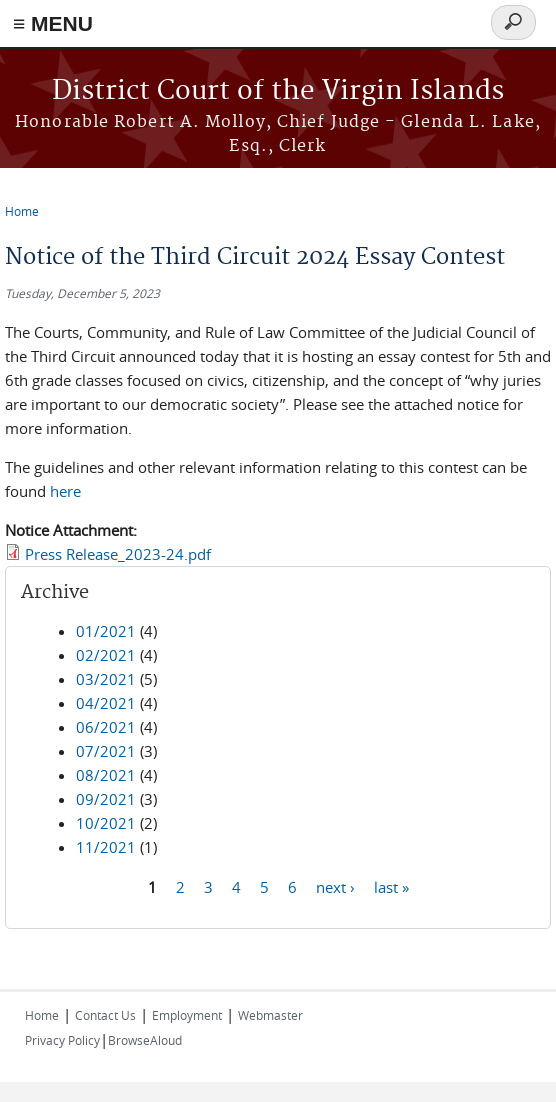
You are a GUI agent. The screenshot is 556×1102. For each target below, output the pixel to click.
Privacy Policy (62, 1040)
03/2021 (106, 679)
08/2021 (106, 775)
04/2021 (106, 703)
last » (391, 886)
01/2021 (106, 631)
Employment (187, 1015)
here (65, 491)
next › (335, 886)
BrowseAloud (145, 1040)
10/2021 (106, 823)
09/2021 (106, 799)
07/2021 (106, 751)
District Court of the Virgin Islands (278, 91)
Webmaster (270, 1015)
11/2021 (106, 847)
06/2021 (106, 727)
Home (22, 211)
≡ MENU (53, 23)
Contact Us (105, 1015)
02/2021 (106, 655)
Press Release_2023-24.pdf (118, 554)
